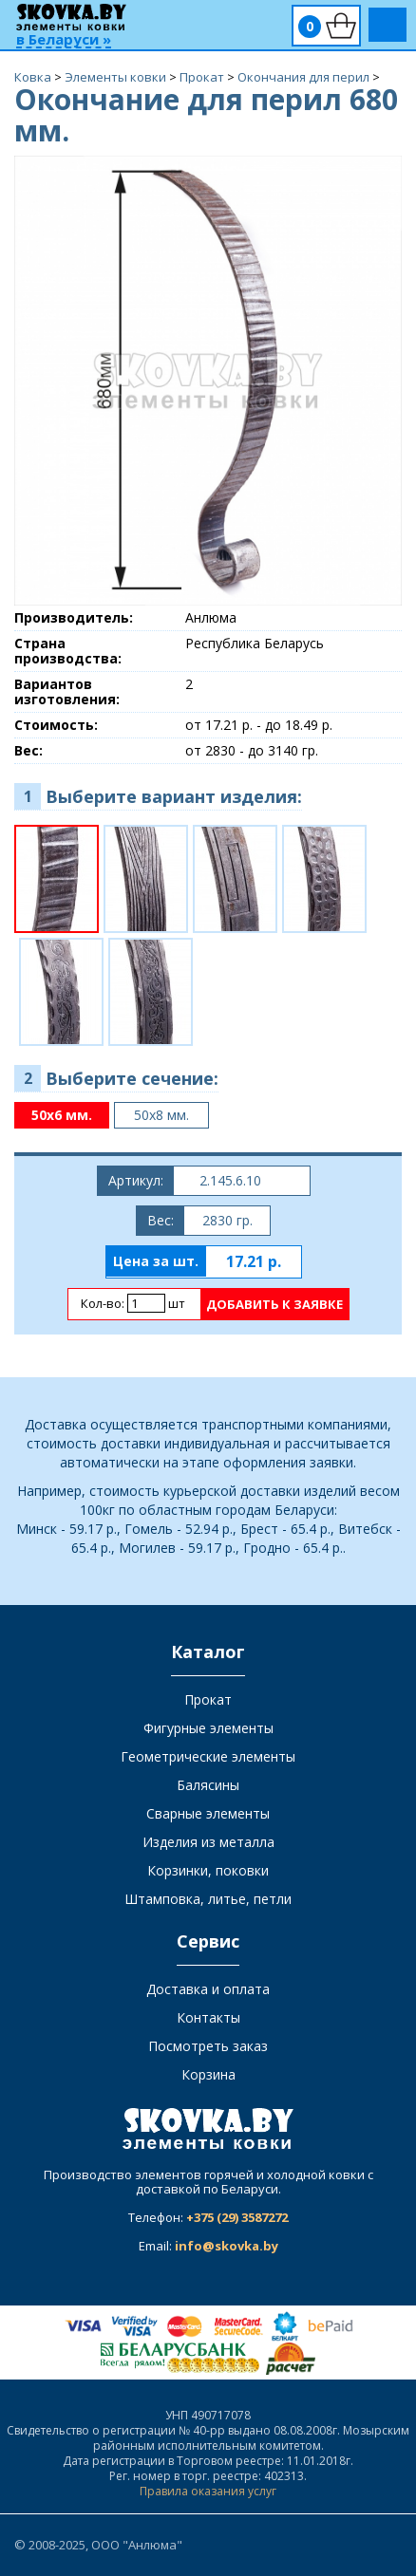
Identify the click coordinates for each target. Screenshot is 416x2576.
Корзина (208, 2074)
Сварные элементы (208, 1813)
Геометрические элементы (208, 1756)
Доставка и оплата (208, 1989)
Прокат (208, 1699)
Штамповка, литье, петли (208, 1899)
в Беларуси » (63, 40)
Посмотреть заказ (208, 2046)
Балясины (208, 1785)
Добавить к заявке (274, 1304)
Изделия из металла (208, 1842)
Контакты (208, 2017)
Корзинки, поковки (208, 1870)
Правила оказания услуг (208, 2491)
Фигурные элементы (208, 1728)
